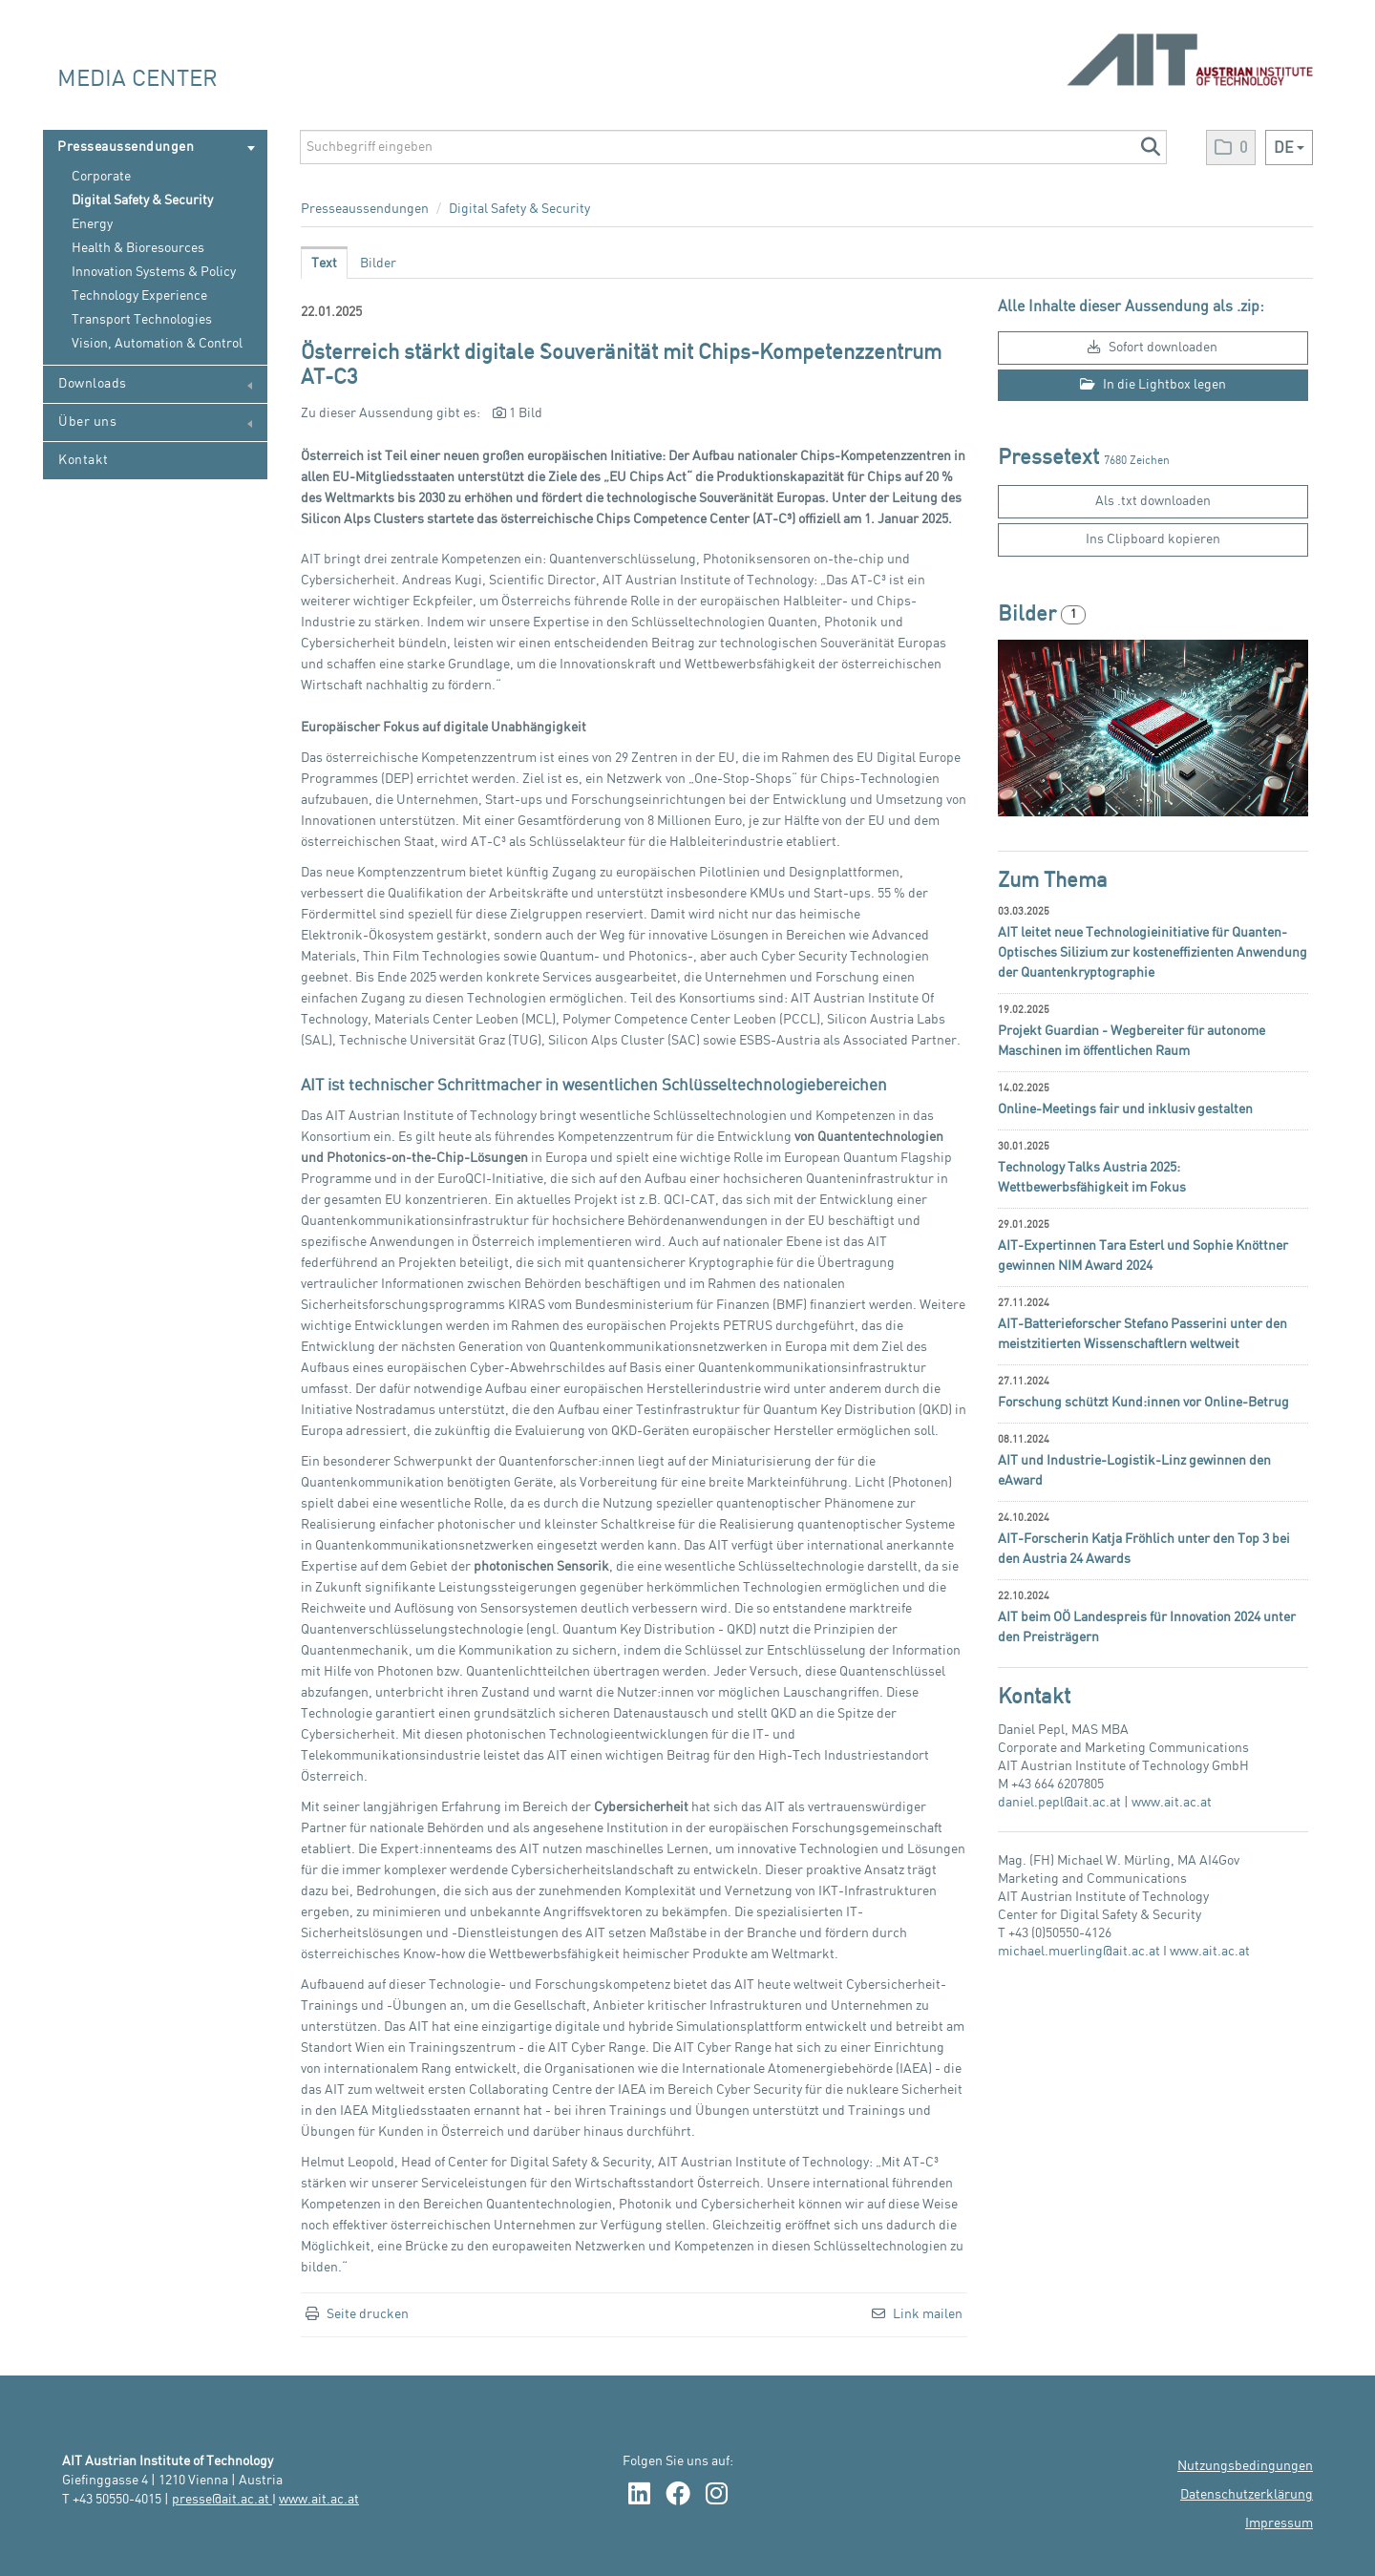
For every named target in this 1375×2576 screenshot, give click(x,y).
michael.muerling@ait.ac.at (1079, 1951)
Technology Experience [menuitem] (139, 296)
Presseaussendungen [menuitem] (156, 147)
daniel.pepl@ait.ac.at (1059, 1802)
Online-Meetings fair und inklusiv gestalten (1125, 1109)
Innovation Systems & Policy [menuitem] (154, 272)
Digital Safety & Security (519, 209)
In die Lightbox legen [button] (1153, 384)
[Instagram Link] (717, 2495)
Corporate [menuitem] (101, 176)
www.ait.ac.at (1172, 1802)
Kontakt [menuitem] (83, 460)
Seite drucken (368, 2314)
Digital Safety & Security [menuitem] (142, 200)
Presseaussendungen (365, 209)
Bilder (1029, 614)
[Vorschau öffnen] (1153, 728)
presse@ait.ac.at (222, 2499)
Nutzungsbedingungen (1245, 2466)
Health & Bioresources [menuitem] (138, 248)
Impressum (1279, 2523)
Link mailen (927, 2314)
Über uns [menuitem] (155, 422)
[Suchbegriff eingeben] (733, 147)
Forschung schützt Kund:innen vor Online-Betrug (1143, 1402)
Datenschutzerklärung (1246, 2495)
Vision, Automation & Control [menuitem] (157, 343)
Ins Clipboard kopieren (1153, 539)
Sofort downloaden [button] (1152, 347)
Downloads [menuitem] (155, 384)
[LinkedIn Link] (639, 2495)
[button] (1150, 147)
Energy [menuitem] (92, 224)
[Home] (1190, 50)
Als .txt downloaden (1153, 501)
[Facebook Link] (678, 2495)
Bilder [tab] (378, 263)
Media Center (137, 80)
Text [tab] (324, 263)
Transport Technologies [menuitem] (142, 320)
